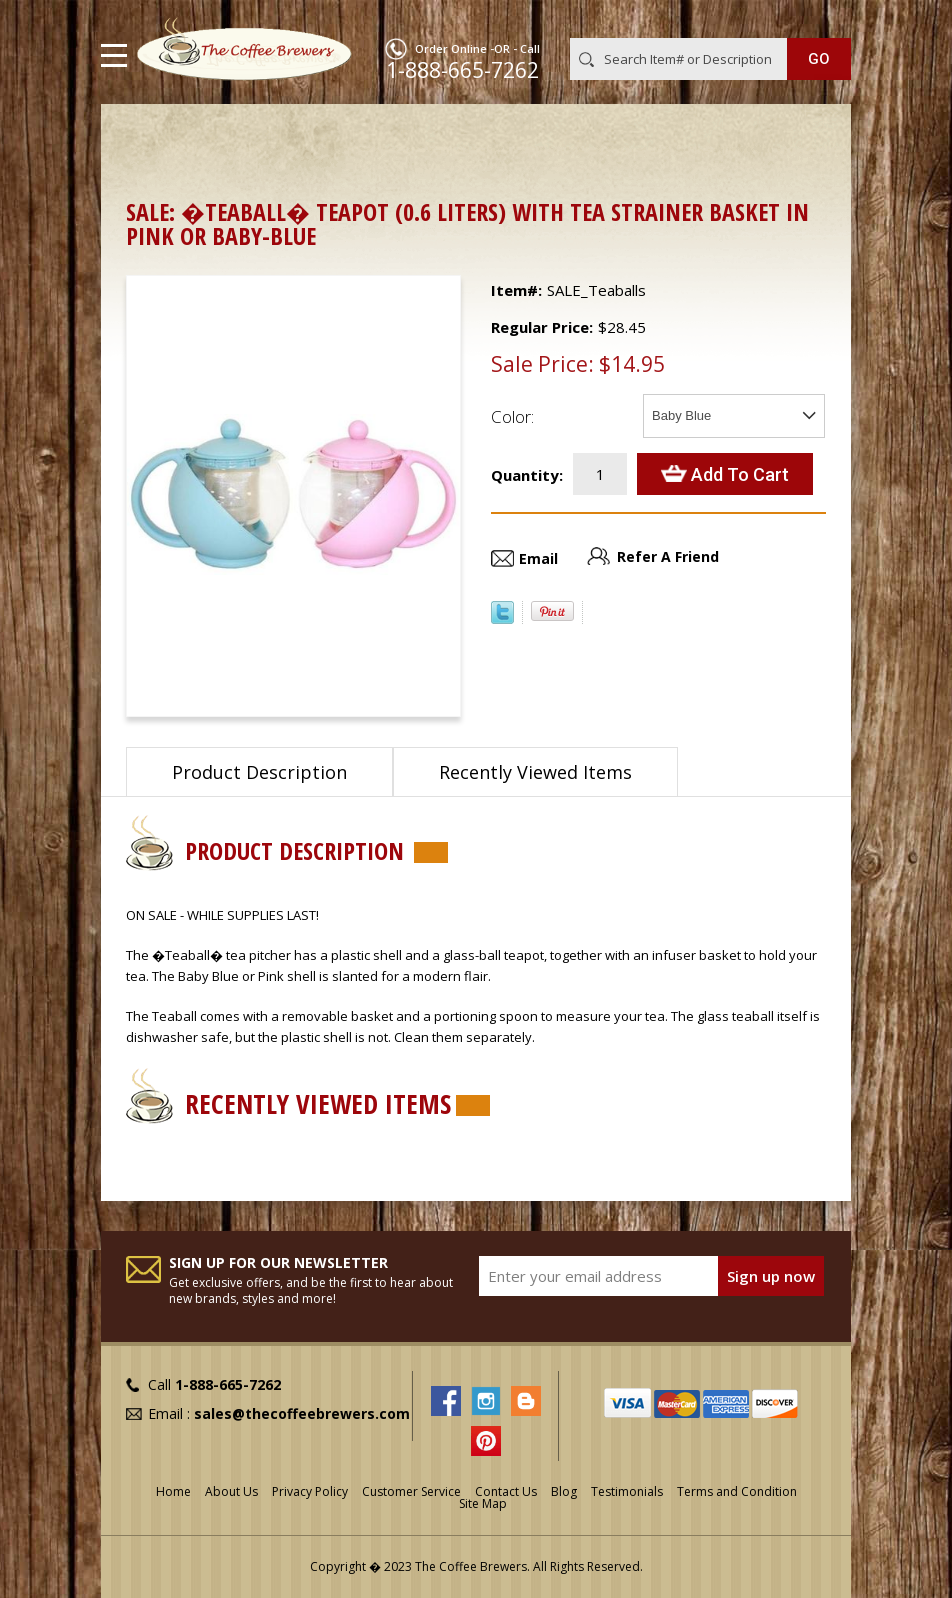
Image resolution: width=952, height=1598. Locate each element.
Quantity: (527, 475)
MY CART (822, 19)
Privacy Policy (310, 1491)
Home (146, 135)
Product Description (259, 772)
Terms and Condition (737, 1491)
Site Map (483, 1503)
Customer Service (411, 1491)
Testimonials (627, 1491)
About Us (231, 1491)
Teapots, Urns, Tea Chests (280, 135)
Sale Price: (542, 364)
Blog (564, 1491)
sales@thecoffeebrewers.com (302, 1413)
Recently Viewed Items (535, 772)
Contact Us (506, 1491)
